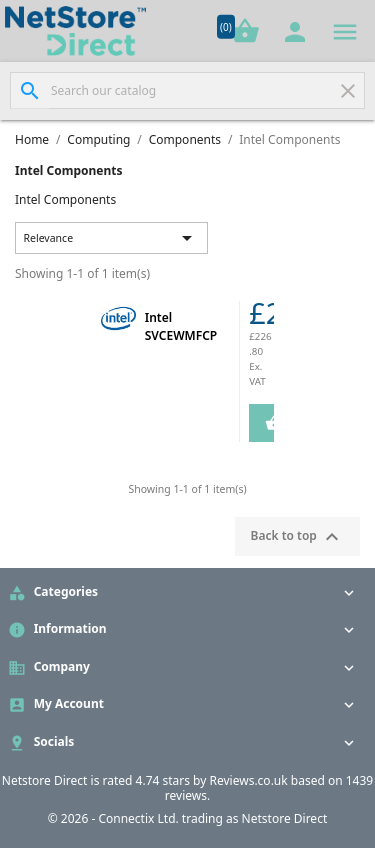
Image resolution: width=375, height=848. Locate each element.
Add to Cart (265, 423)
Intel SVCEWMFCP (181, 326)
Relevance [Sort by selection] (112, 238)
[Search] (187, 90)
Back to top (297, 537)
